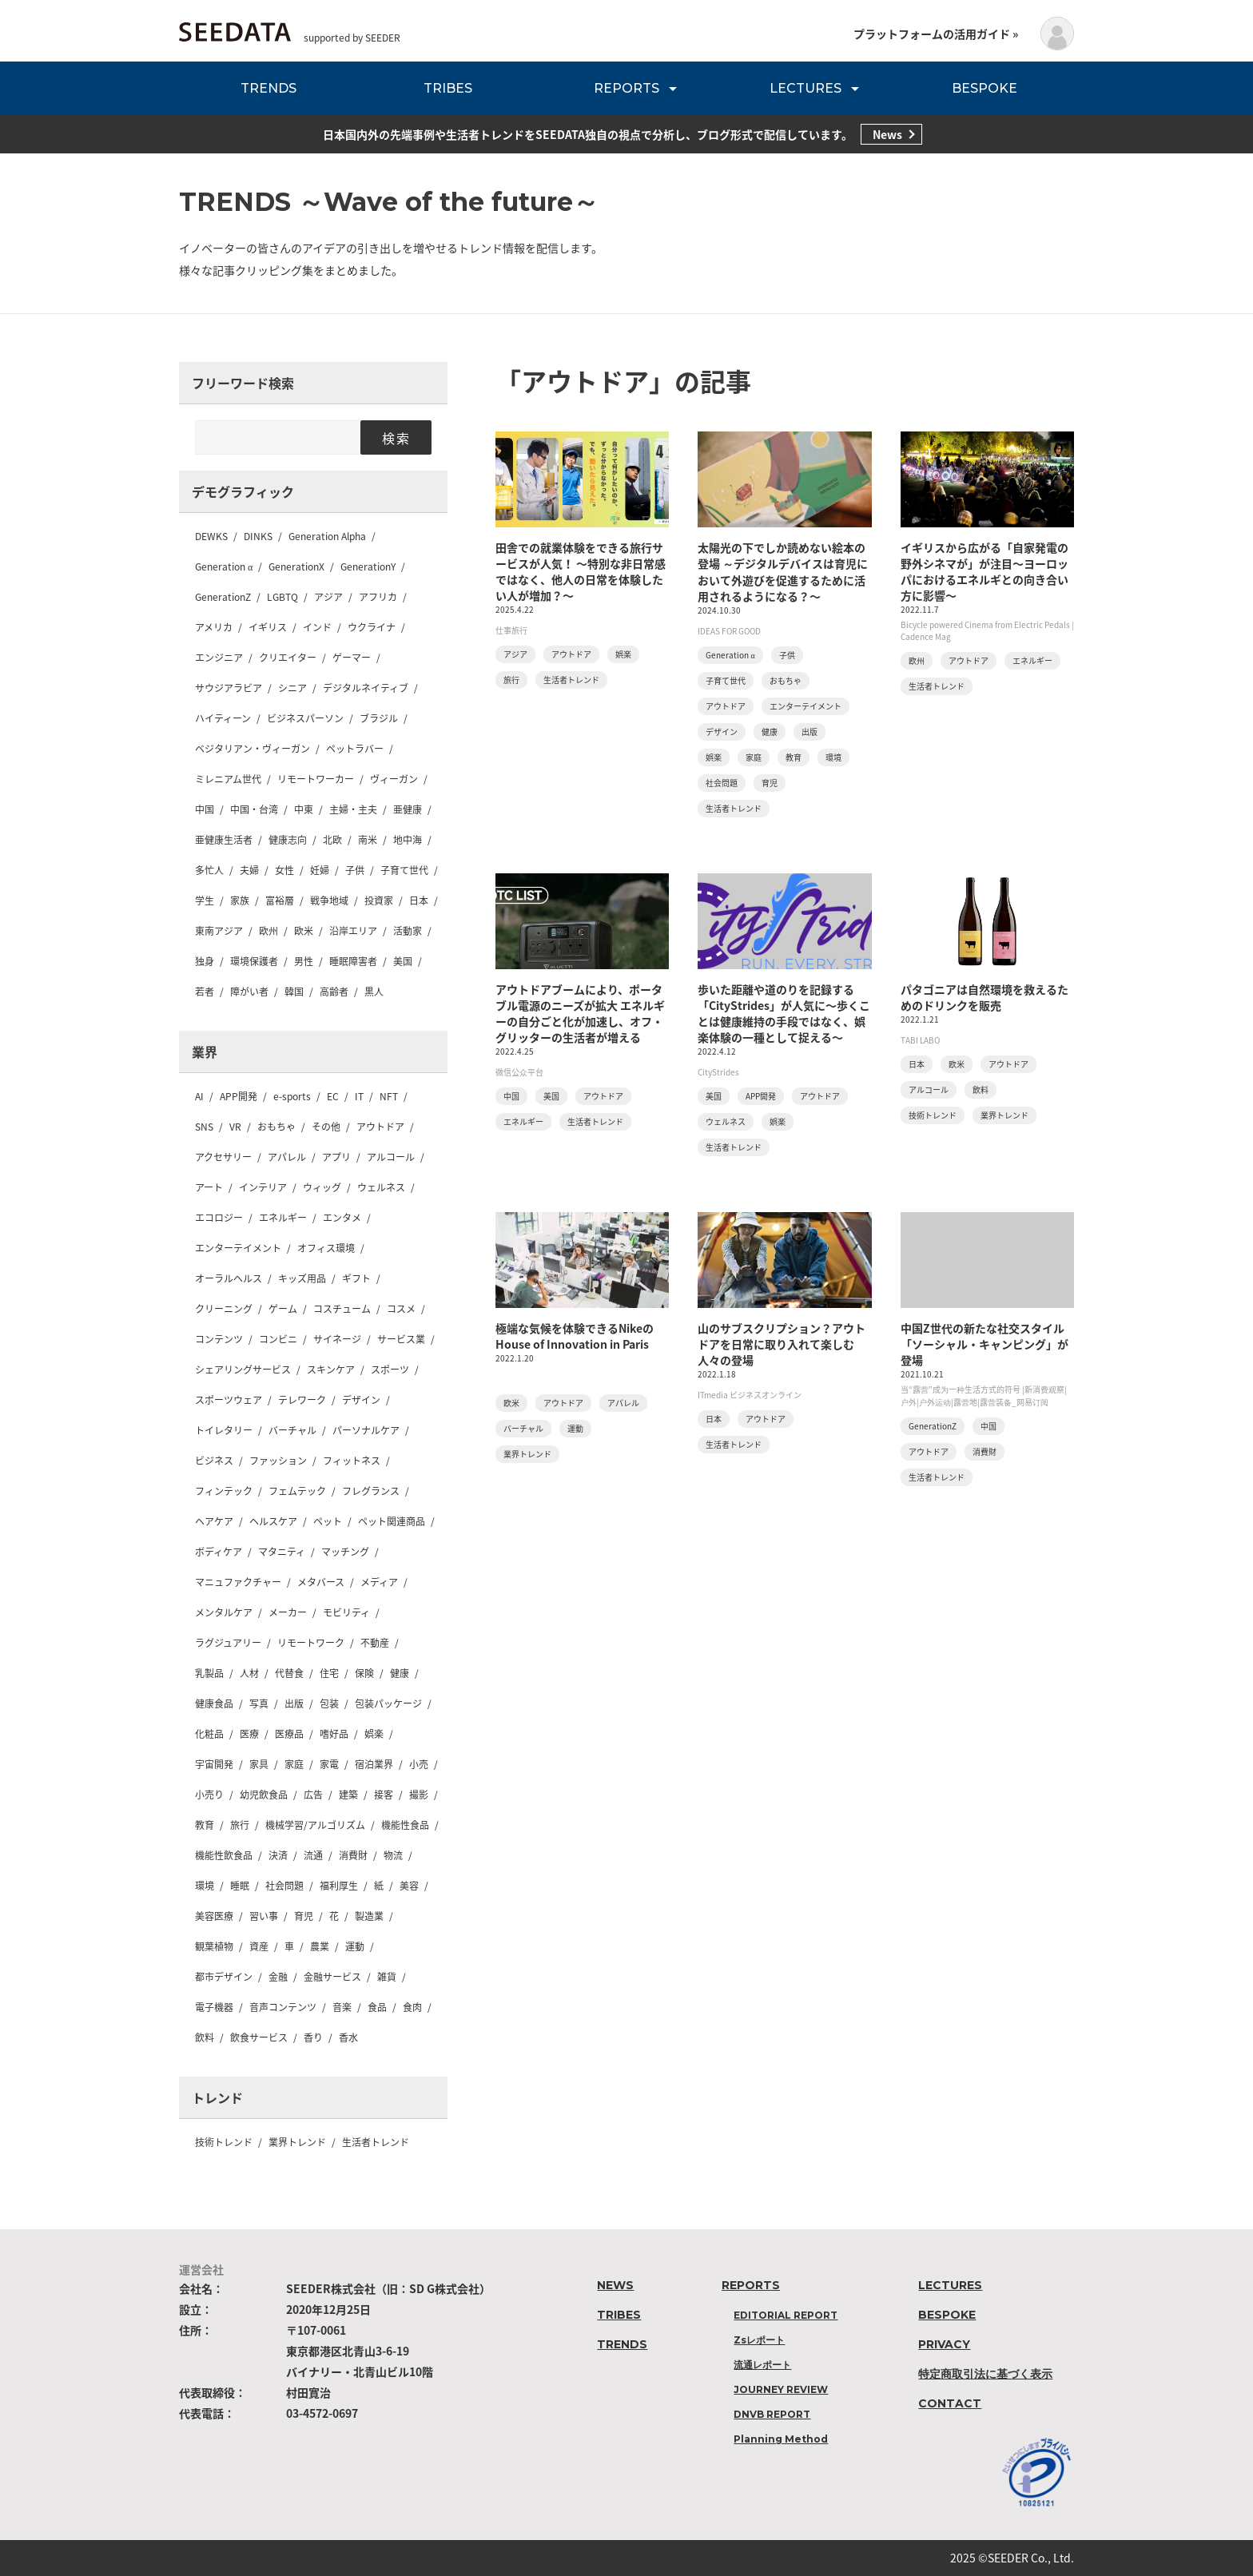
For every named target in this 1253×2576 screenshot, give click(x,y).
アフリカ (378, 597)
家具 (258, 1764)
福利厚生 (339, 1885)
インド (317, 627)
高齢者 (334, 991)
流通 (313, 1855)
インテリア (263, 1187)
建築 (348, 1794)
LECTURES (805, 88)
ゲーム (282, 1309)
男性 (303, 961)
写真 (258, 1703)
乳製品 (209, 1673)
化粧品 (209, 1734)
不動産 (374, 1643)
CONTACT (949, 2403)
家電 (329, 1764)
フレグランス (371, 1491)
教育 (204, 1825)
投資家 (378, 900)
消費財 (353, 1855)
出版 (294, 1703)
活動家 (407, 931)
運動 (354, 1946)
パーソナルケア (366, 1430)
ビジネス (214, 1460)
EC (333, 1096)
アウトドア (380, 1126)
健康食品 (214, 1703)
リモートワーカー (315, 779)
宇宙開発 (214, 1764)
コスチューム (342, 1309)
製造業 (369, 1916)
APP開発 (238, 1096)
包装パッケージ (388, 1703)
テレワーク (302, 1400)
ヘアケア (214, 1521)
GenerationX (296, 566)
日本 (418, 900)
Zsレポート (759, 2340)
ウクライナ (372, 627)
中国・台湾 (254, 809)
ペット (327, 1521)
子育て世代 (404, 870)
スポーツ (390, 1369)
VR (235, 1126)
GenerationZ (223, 597)
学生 (204, 900)
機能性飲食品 (224, 1855)
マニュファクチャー (238, 1582)
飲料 (204, 2037)
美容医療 (214, 1916)
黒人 (374, 991)
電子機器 (214, 2007)
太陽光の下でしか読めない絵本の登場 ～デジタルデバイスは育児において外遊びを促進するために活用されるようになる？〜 (783, 571)
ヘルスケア (273, 1521)
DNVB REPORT (772, 2414)
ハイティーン (223, 718)
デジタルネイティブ (365, 688)
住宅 (329, 1673)
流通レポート (762, 2365)
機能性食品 (405, 1825)
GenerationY (368, 566)
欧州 (268, 931)
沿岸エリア (353, 931)
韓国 (294, 991)
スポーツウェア (228, 1400)
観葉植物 (214, 1946)
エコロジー (219, 1217)
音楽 (342, 2007)
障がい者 (249, 991)
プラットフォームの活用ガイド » (935, 34)
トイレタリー (224, 1430)
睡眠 (239, 1885)
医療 (249, 1734)
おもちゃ (276, 1126)
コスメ (401, 1309)
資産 (258, 1946)
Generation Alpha (327, 536)
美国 (402, 961)
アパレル (287, 1157)
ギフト (356, 1278)
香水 (348, 2037)
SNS (204, 1126)
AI (199, 1096)
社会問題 (284, 1885)
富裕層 (279, 900)
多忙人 (209, 870)
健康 (399, 1673)
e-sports (292, 1096)
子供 (354, 870)
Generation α (224, 566)
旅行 (239, 1825)
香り (313, 2037)
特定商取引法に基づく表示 (985, 2374)
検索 (396, 437)
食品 (377, 2007)
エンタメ (342, 1217)
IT (359, 1096)
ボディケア (218, 1551)
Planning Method (781, 2439)
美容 (409, 1885)
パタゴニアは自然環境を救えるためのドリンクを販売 (984, 997)
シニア (292, 688)
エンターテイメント (238, 1248)
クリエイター (287, 657)
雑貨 (386, 1977)
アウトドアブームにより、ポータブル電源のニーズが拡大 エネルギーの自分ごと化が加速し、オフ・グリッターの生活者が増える (580, 1013)
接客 (383, 1794)
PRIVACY (944, 2344)
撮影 (418, 1794)
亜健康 (407, 809)
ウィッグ (322, 1187)
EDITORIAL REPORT (785, 2315)
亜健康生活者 (224, 840)
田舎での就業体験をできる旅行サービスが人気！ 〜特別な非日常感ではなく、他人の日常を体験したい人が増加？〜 (580, 571)
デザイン (361, 1400)
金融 (278, 1977)
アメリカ (214, 627)
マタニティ (281, 1551)
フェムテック (297, 1491)
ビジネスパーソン (305, 718)
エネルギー (283, 1217)
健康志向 (287, 840)
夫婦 (249, 870)
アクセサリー (223, 1157)
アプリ (336, 1157)
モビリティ (346, 1612)
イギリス (268, 627)
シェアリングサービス (243, 1369)
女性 (284, 870)
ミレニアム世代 (228, 779)
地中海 (407, 840)
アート (209, 1187)
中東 (303, 809)
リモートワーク (310, 1643)
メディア (379, 1582)
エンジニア (219, 657)
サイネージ (337, 1339)
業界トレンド (297, 2142)
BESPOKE (984, 88)
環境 (204, 1885)
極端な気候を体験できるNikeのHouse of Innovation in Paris (574, 1336)
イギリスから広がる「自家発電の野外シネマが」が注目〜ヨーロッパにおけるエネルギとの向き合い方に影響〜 (984, 571)
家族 (239, 900)
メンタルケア (224, 1612)
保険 (364, 1673)
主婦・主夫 (353, 809)
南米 (367, 840)
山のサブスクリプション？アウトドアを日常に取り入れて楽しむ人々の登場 (781, 1344)
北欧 (332, 840)
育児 (303, 1916)
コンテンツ (219, 1339)
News (887, 134)
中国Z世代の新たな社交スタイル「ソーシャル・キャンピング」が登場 (984, 1344)
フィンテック (224, 1491)
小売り (209, 1794)
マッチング (345, 1551)
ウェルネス (381, 1187)
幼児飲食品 (264, 1794)
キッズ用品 (302, 1278)
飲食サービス (259, 2037)
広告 (313, 1794)
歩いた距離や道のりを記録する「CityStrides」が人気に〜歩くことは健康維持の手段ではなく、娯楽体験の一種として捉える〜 (784, 1013)
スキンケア (331, 1369)
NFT (389, 1096)
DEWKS (211, 536)
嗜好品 (334, 1734)
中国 (204, 809)
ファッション (278, 1460)
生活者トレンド (375, 2142)
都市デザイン (224, 1977)
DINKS (258, 536)
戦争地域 (329, 900)
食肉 (412, 2007)
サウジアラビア (228, 688)
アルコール (391, 1157)
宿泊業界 (374, 1764)
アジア (328, 597)
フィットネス (351, 1460)
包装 (329, 1703)
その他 (326, 1126)
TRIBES (448, 88)
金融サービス (332, 1977)
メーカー (287, 1612)
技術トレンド (224, 2142)
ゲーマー (351, 657)
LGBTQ (282, 597)
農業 (319, 1946)
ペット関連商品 (391, 1521)
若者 (204, 991)
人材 (249, 1673)
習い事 (263, 1916)
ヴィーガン (394, 779)
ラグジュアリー (228, 1643)
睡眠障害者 (353, 961)
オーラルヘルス (228, 1278)
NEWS (615, 2285)
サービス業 (401, 1339)
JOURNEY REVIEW (781, 2389)
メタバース (320, 1582)
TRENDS (268, 88)
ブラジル (379, 718)
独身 (204, 961)
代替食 (289, 1673)
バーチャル (292, 1430)
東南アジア (219, 931)
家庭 (294, 1764)
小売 (418, 1764)
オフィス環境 (326, 1248)
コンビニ (278, 1339)
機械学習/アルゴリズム (315, 1825)
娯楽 (374, 1734)
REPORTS (626, 88)
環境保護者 (254, 961)
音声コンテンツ (282, 2007)
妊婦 (319, 870)
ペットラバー (355, 748)
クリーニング (224, 1309)
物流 (393, 1855)
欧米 (303, 931)
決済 (278, 1855)
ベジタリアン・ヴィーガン (252, 748)
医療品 (289, 1734)
